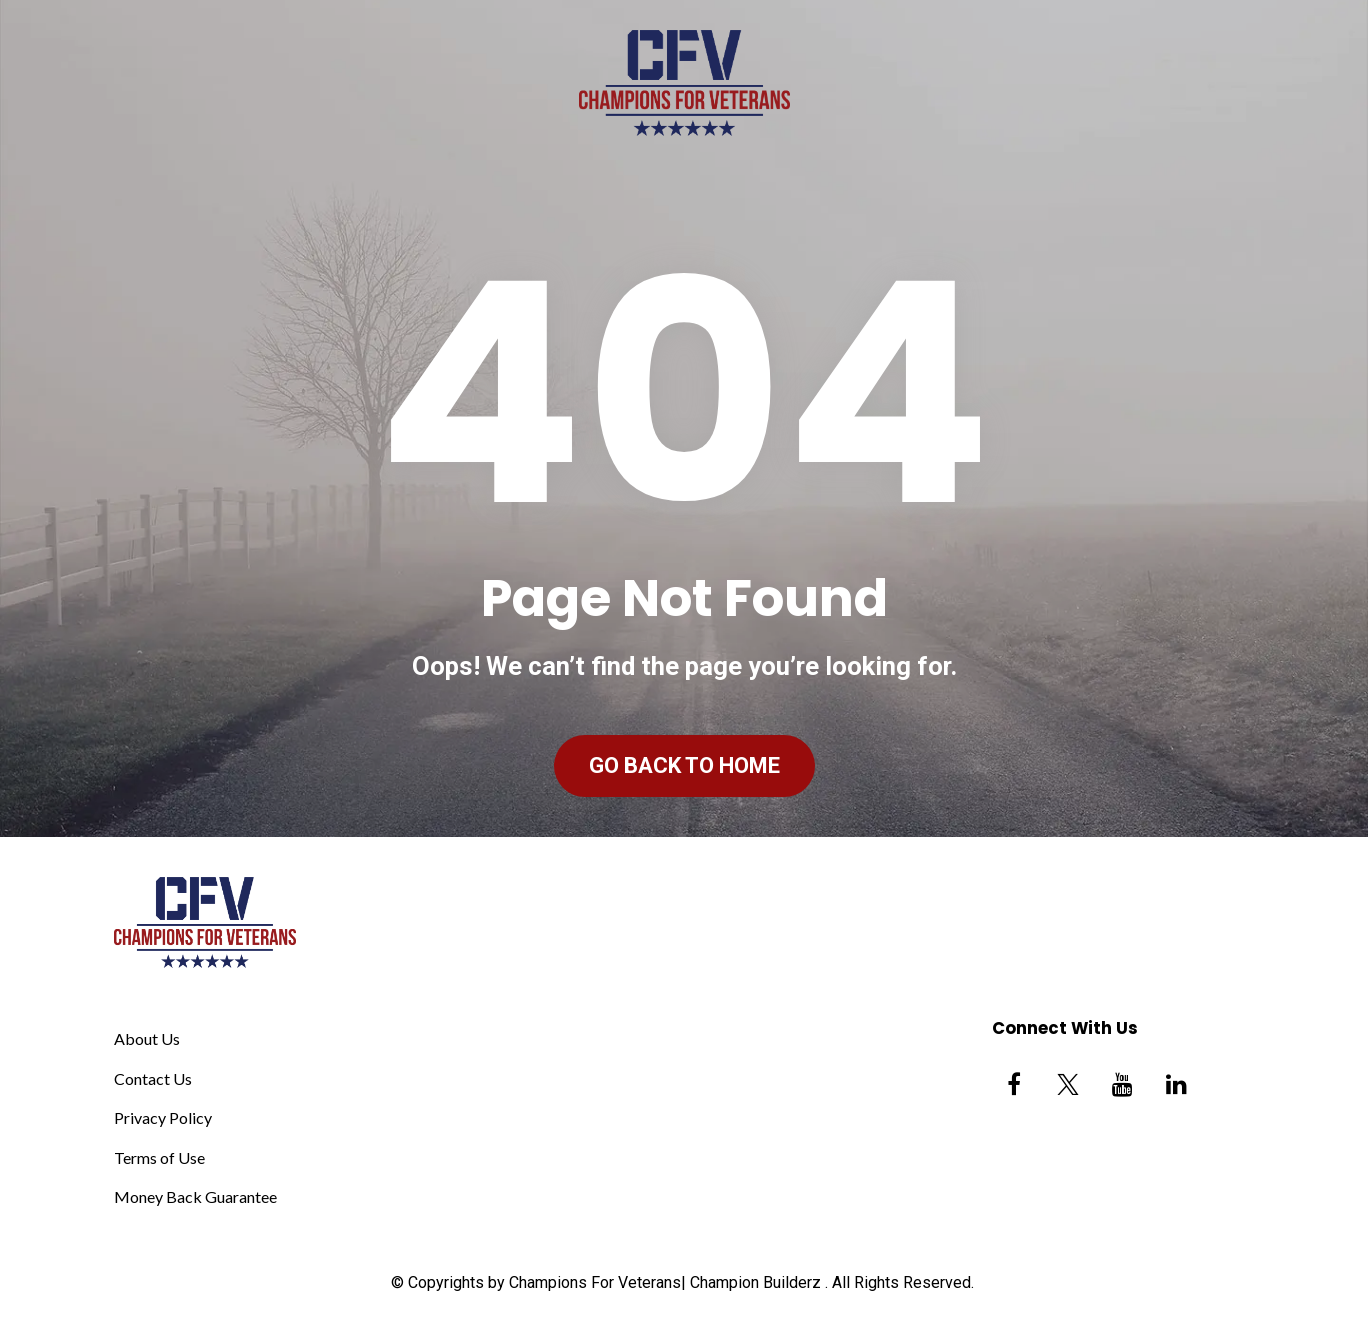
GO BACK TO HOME (684, 765)
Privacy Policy (163, 1117)
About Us (147, 1038)
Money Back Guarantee (195, 1196)
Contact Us (153, 1078)
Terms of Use (159, 1157)
